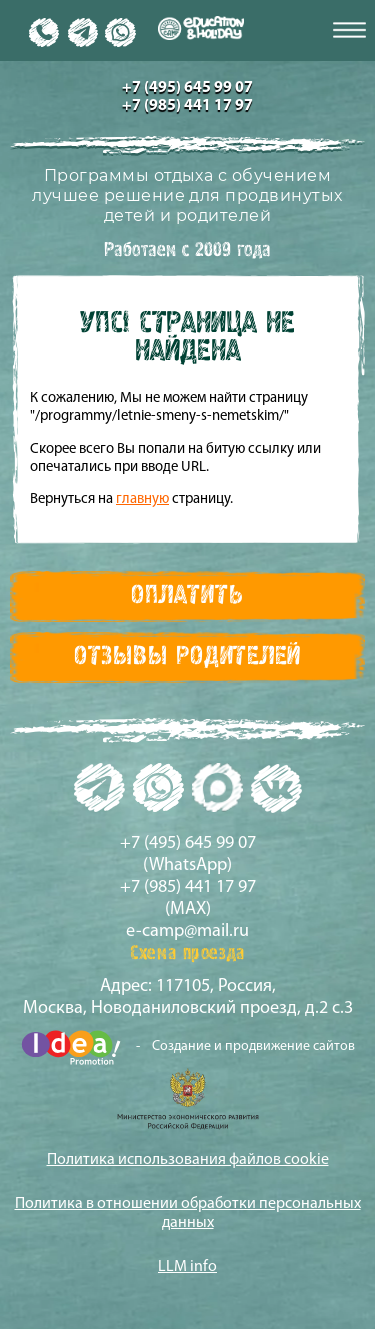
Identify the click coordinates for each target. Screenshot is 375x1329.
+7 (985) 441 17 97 (187, 106)
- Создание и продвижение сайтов (188, 1047)
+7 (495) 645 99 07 (187, 88)
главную (142, 499)
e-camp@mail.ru (187, 931)
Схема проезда (187, 954)
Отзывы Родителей (187, 657)
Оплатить (187, 596)
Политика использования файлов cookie (188, 1160)
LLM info (187, 1267)
